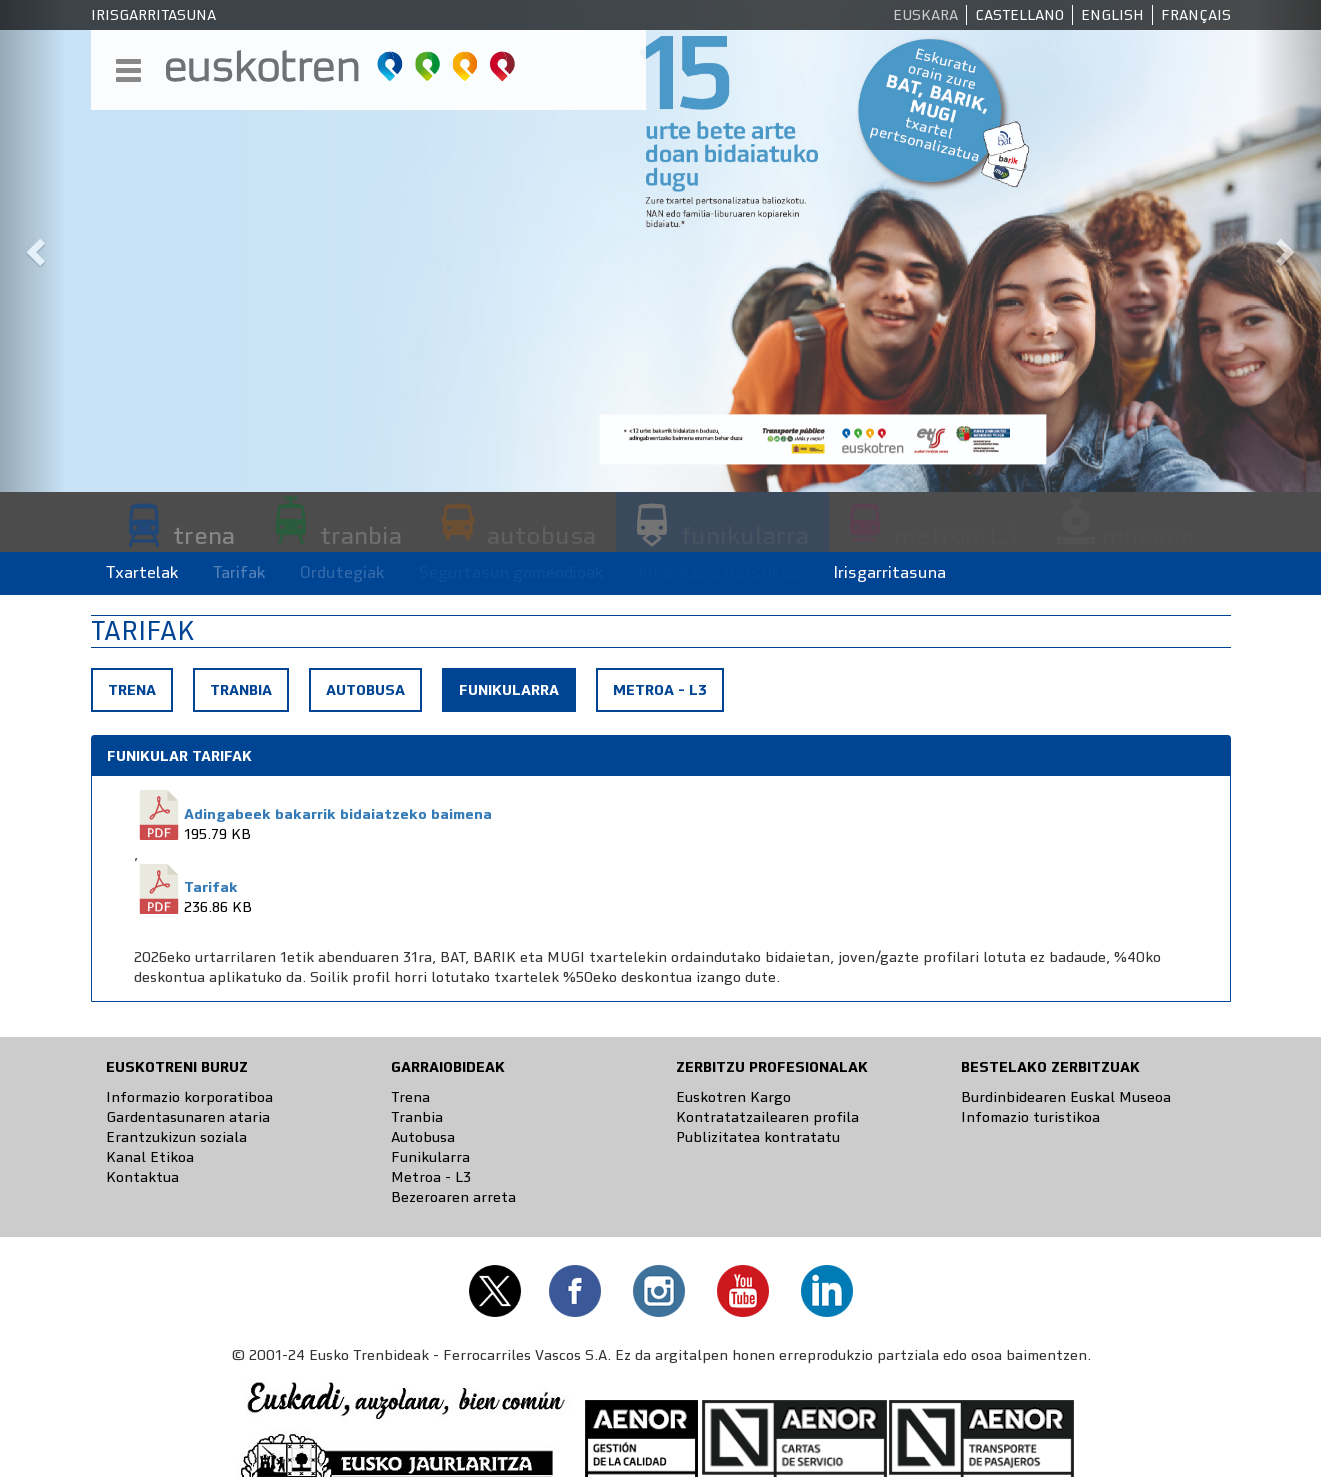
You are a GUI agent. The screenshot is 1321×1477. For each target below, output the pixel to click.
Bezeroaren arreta (453, 1197)
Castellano (1019, 15)
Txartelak (142, 572)
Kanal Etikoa (150, 1157)
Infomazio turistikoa (1030, 1117)
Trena (132, 690)
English (1112, 15)
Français (1196, 15)
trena (204, 535)
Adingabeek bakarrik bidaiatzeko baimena (338, 814)
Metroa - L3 (660, 690)
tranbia (361, 535)
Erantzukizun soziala (176, 1137)
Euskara (925, 15)
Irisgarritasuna (153, 15)
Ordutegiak (342, 572)
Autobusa (365, 690)
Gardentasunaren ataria (188, 1117)
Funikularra (516, 695)
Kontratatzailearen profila (767, 1117)
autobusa (541, 535)
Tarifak (239, 572)
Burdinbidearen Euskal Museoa (1066, 1097)
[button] (33, 246)
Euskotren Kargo (733, 1097)
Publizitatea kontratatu (758, 1137)
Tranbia (241, 690)
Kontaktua (142, 1177)
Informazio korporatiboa (189, 1097)
